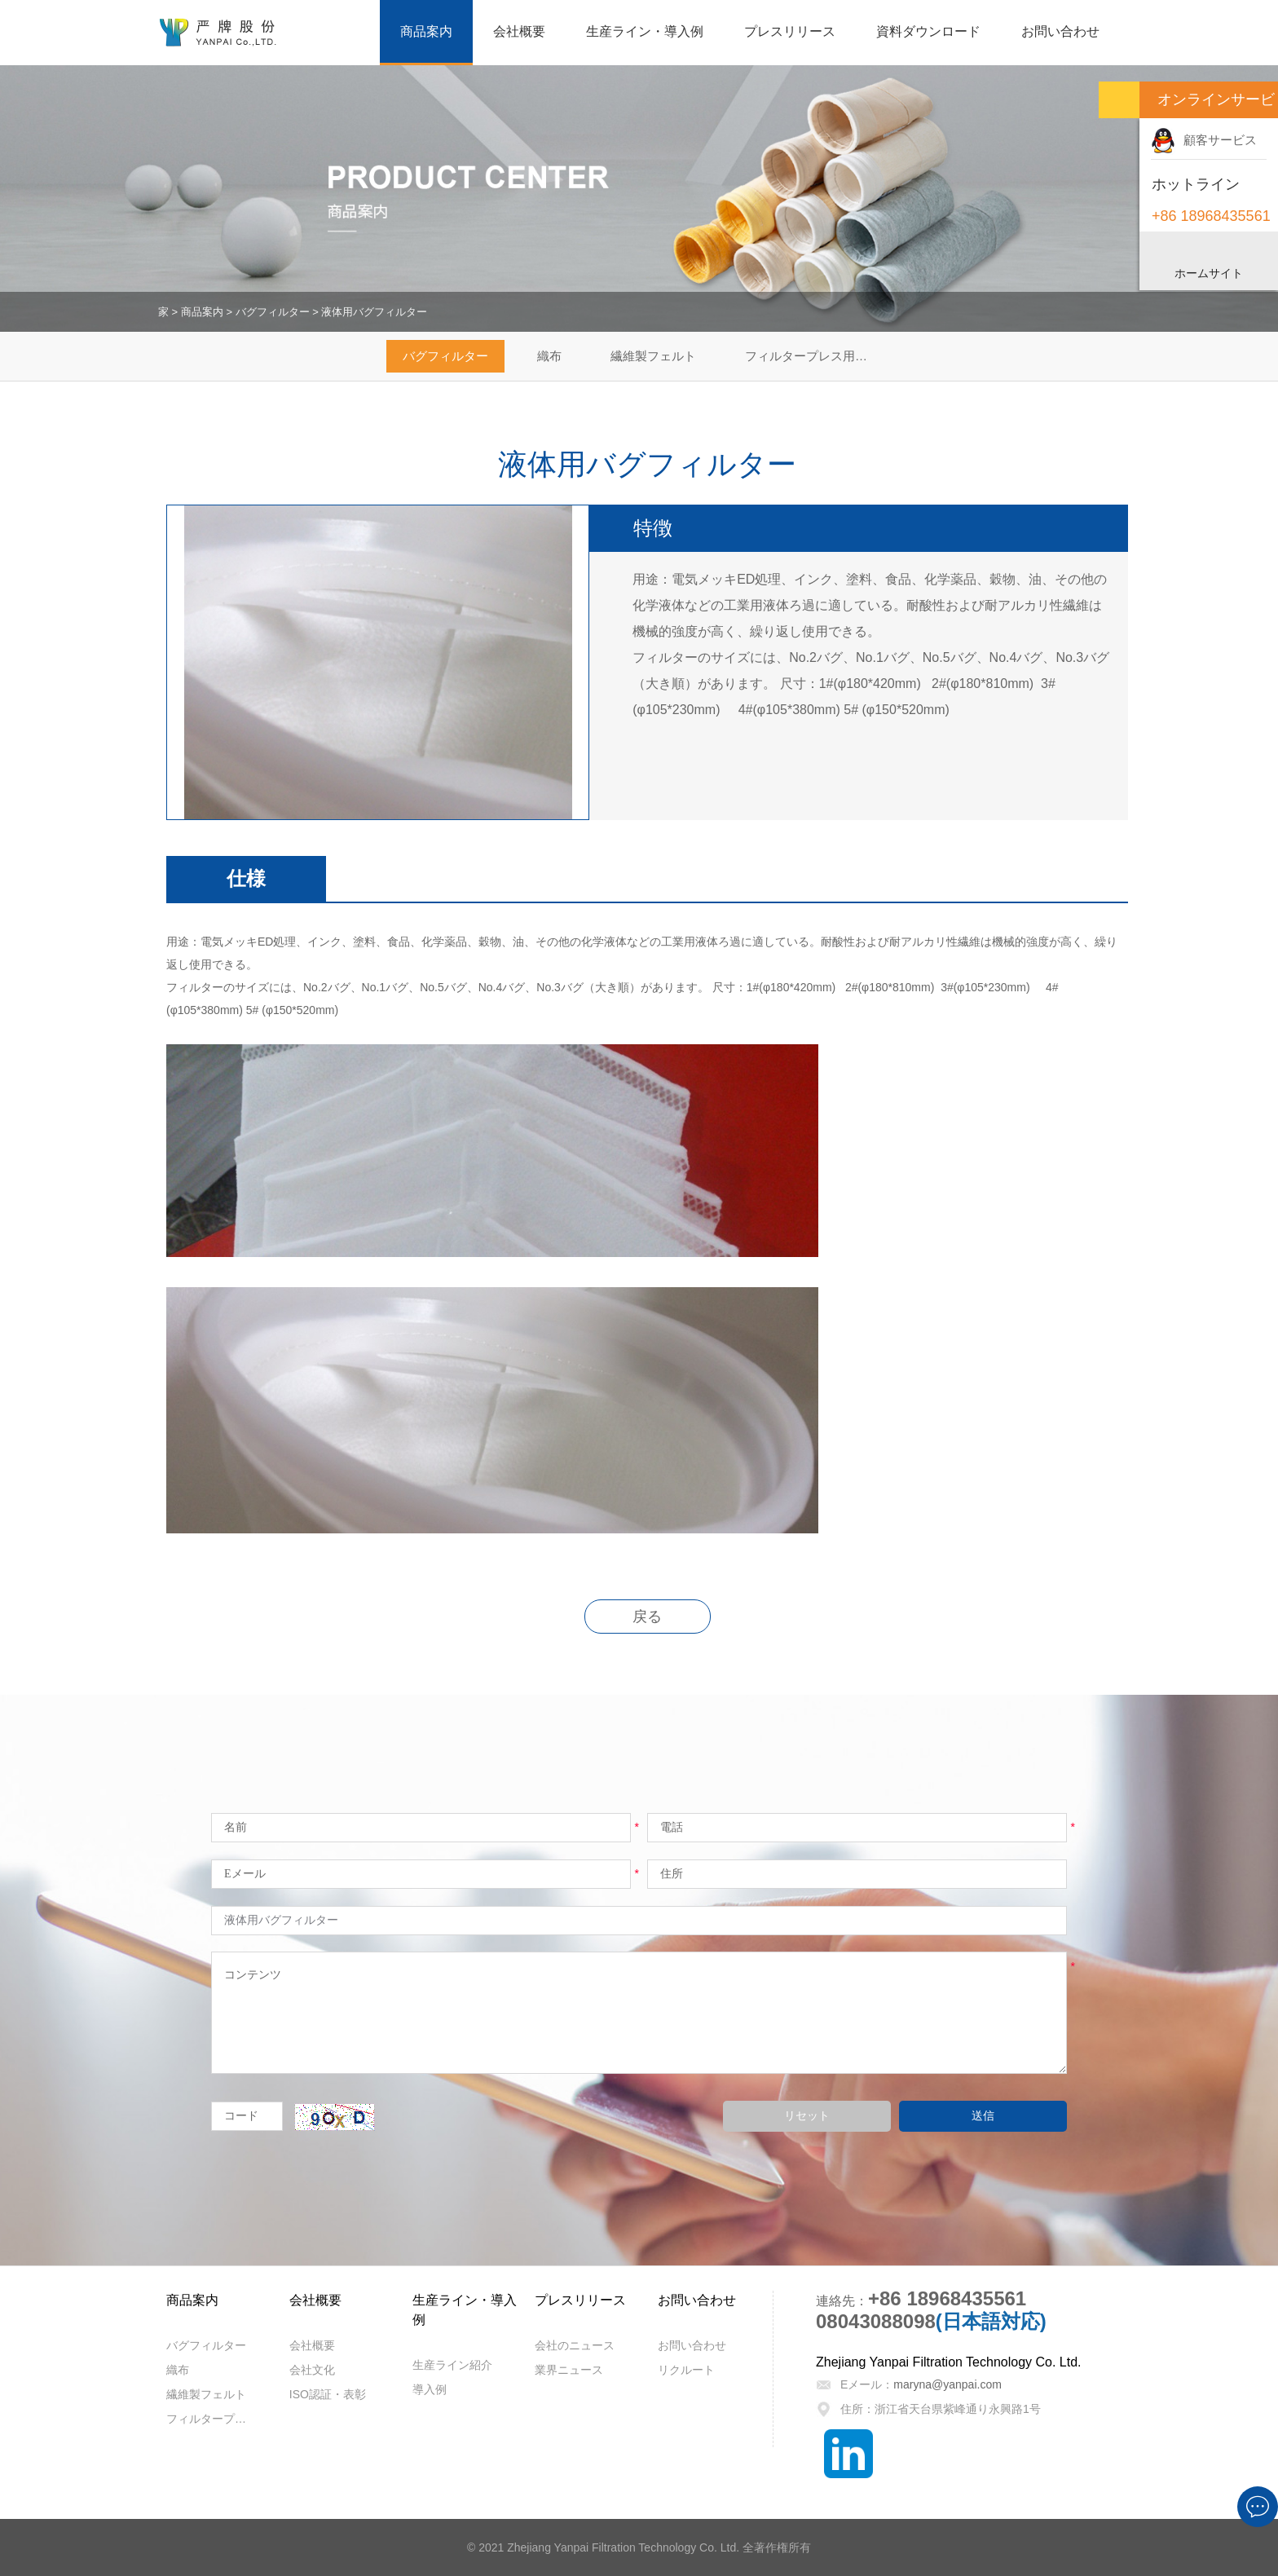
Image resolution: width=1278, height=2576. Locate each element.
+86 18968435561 (947, 2298)
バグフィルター (273, 312)
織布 (549, 356)
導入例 (429, 2389)
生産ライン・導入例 (644, 31)
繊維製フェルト (653, 356)
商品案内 (426, 31)
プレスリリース (789, 31)
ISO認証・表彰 (327, 2394)
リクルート (686, 2369)
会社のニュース (575, 2345)
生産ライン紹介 (452, 2364)
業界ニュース (569, 2369)
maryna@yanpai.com (947, 2384)
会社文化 (312, 2369)
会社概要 (519, 31)
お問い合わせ (1060, 31)
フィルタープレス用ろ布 (812, 356)
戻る (647, 1616)
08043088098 (876, 2321)
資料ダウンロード (928, 31)
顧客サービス (1204, 140)
